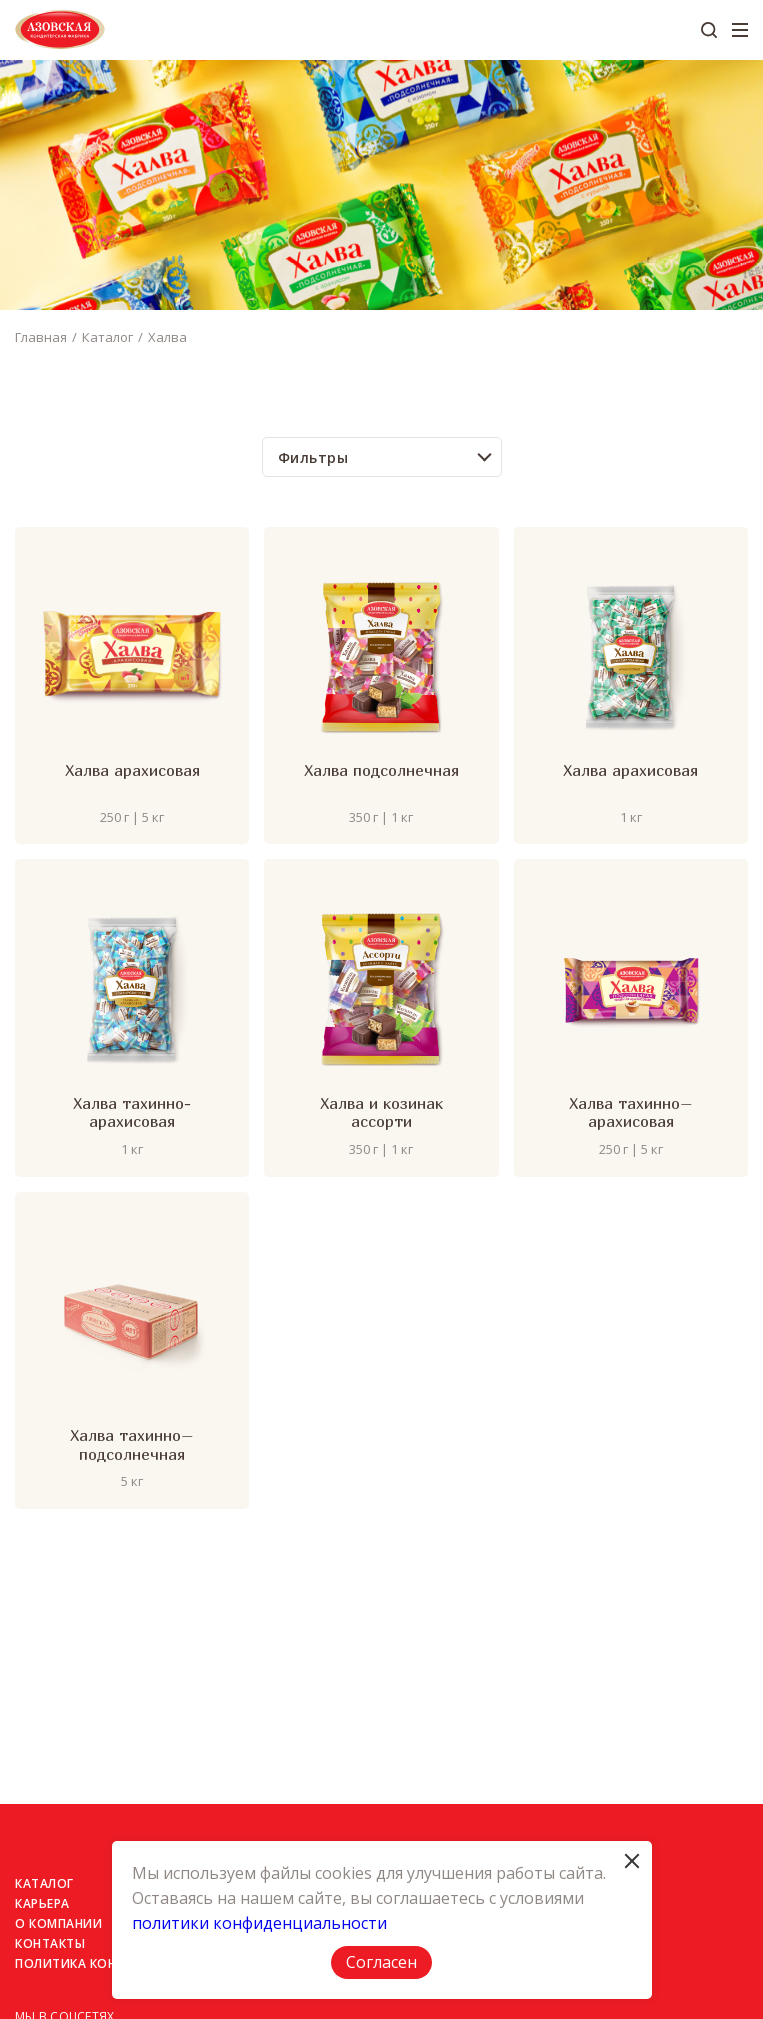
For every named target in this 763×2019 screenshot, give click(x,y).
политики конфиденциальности (259, 1923)
